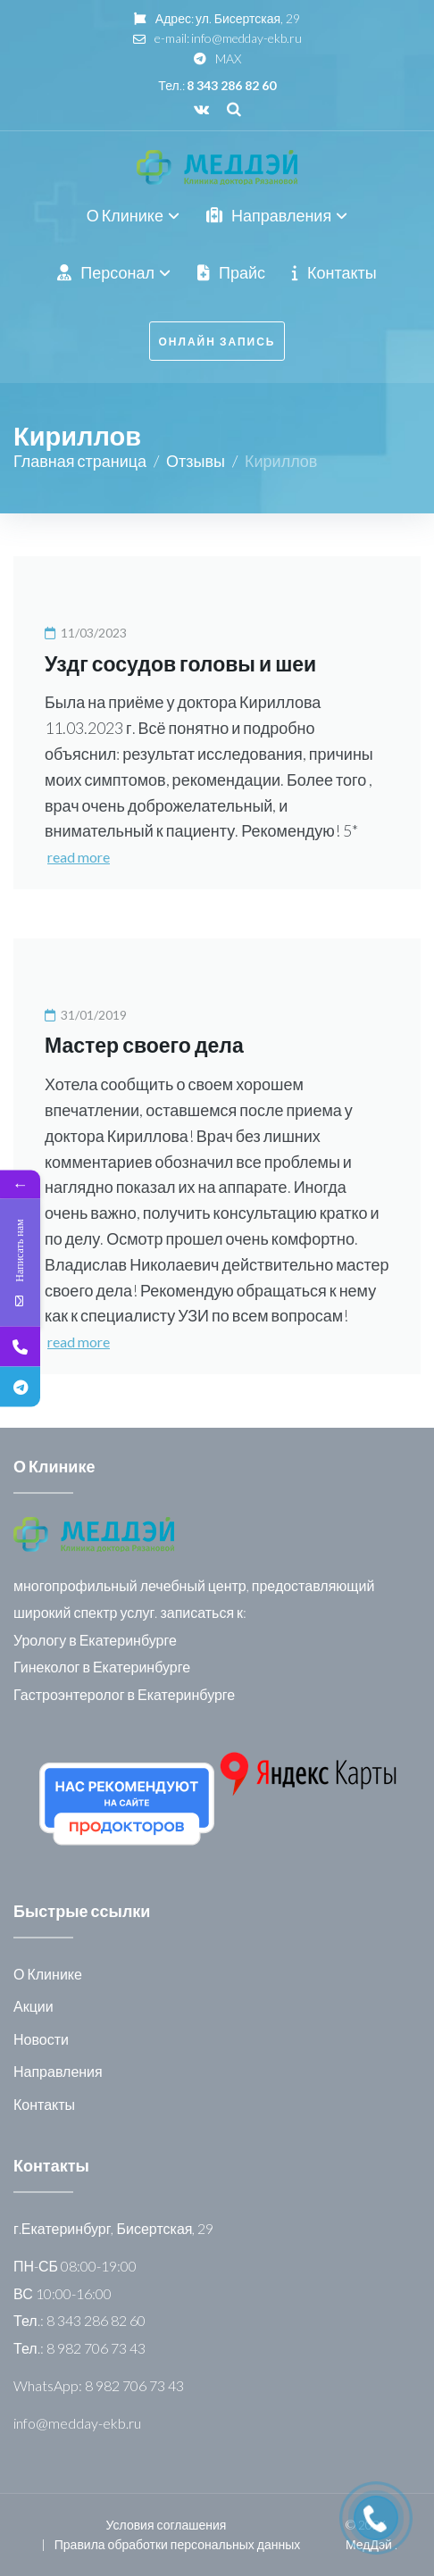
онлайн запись (217, 341)
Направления (58, 2071)
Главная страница (79, 461)
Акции (33, 2005)
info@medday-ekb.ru (246, 38)
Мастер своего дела (144, 1044)
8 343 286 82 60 (231, 85)
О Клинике (47, 1973)
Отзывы (195, 461)
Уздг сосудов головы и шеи (180, 663)
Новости (41, 2038)
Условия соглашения (166, 2524)
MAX (228, 58)
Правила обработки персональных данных (177, 2544)
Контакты (44, 2104)
